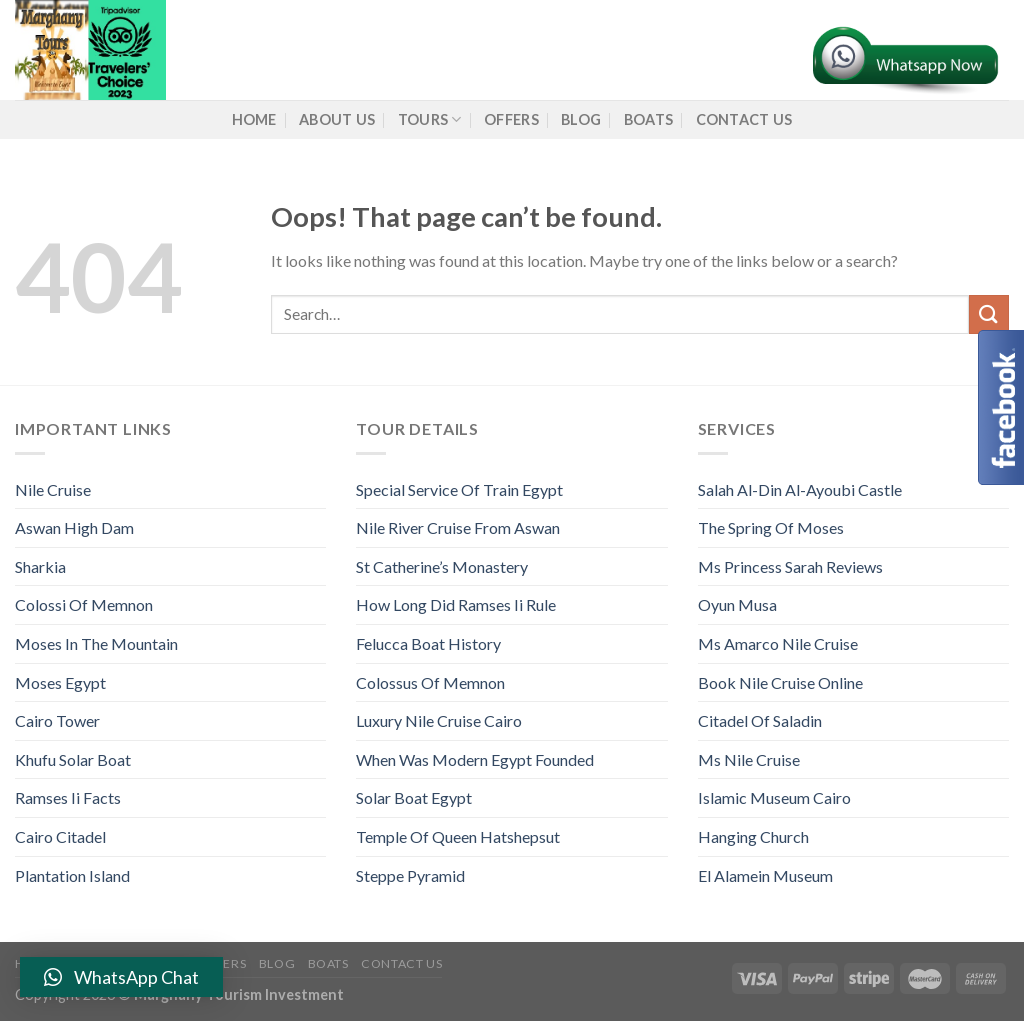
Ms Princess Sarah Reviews (790, 566)
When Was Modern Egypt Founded (475, 759)
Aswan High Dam (74, 527)
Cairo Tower (57, 720)
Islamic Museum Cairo (774, 797)
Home (254, 119)
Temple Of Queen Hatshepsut (458, 836)
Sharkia (40, 566)
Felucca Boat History (428, 643)
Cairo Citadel (60, 836)
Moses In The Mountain (96, 643)
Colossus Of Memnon (430, 682)
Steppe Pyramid (410, 875)
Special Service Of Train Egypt (459, 489)
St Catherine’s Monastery (442, 566)
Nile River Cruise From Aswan (458, 527)
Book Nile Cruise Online (780, 682)
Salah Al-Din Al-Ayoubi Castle (800, 489)
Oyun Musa (737, 604)
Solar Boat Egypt (414, 797)
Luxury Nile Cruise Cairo (439, 720)
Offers (511, 119)
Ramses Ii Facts (68, 797)
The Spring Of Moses (771, 527)
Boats (648, 119)
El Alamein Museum (765, 875)
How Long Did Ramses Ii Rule (456, 604)
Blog (581, 119)
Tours (430, 119)
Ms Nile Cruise (749, 759)
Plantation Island (72, 875)
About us (337, 119)
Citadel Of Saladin (760, 720)
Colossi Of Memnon (84, 604)
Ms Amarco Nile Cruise (778, 643)
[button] (121, 977)
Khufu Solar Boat (73, 759)
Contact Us (744, 119)
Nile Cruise (53, 489)
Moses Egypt (60, 682)
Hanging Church (753, 836)
